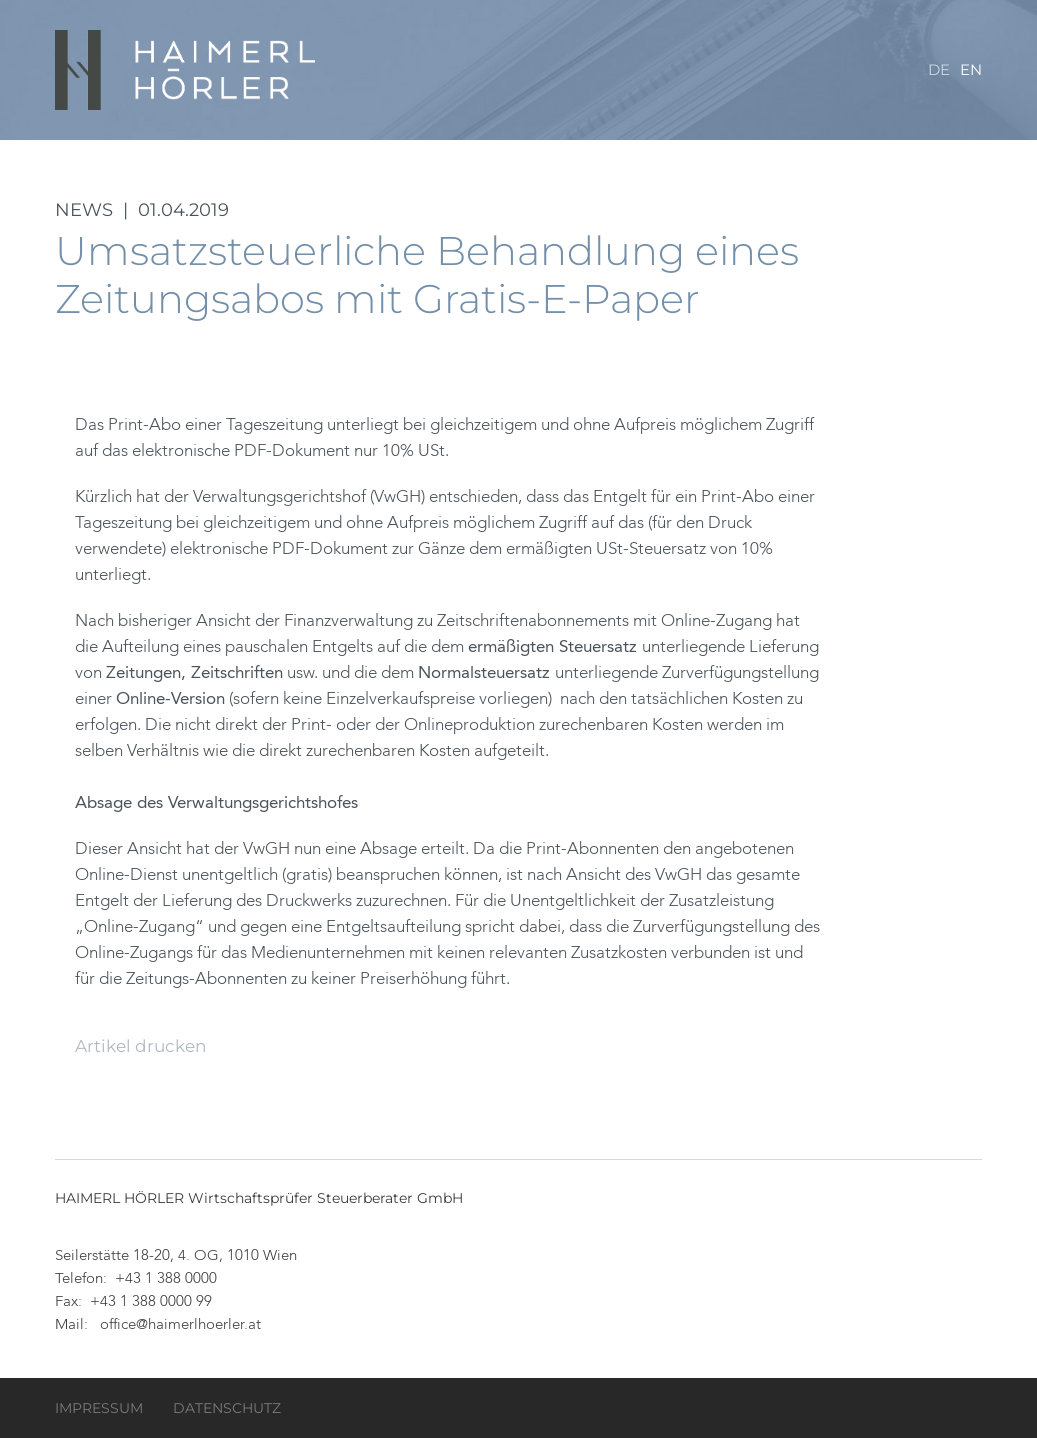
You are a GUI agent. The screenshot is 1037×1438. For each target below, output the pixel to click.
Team (690, 149)
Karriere (772, 149)
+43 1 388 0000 (166, 1279)
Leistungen (598, 149)
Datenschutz (227, 1408)
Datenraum (477, 149)
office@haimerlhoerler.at (180, 1325)
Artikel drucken (140, 1046)
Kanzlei (373, 149)
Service (865, 149)
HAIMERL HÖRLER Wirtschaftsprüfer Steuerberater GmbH (187, 70)
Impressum (99, 1408)
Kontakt (376, 229)
